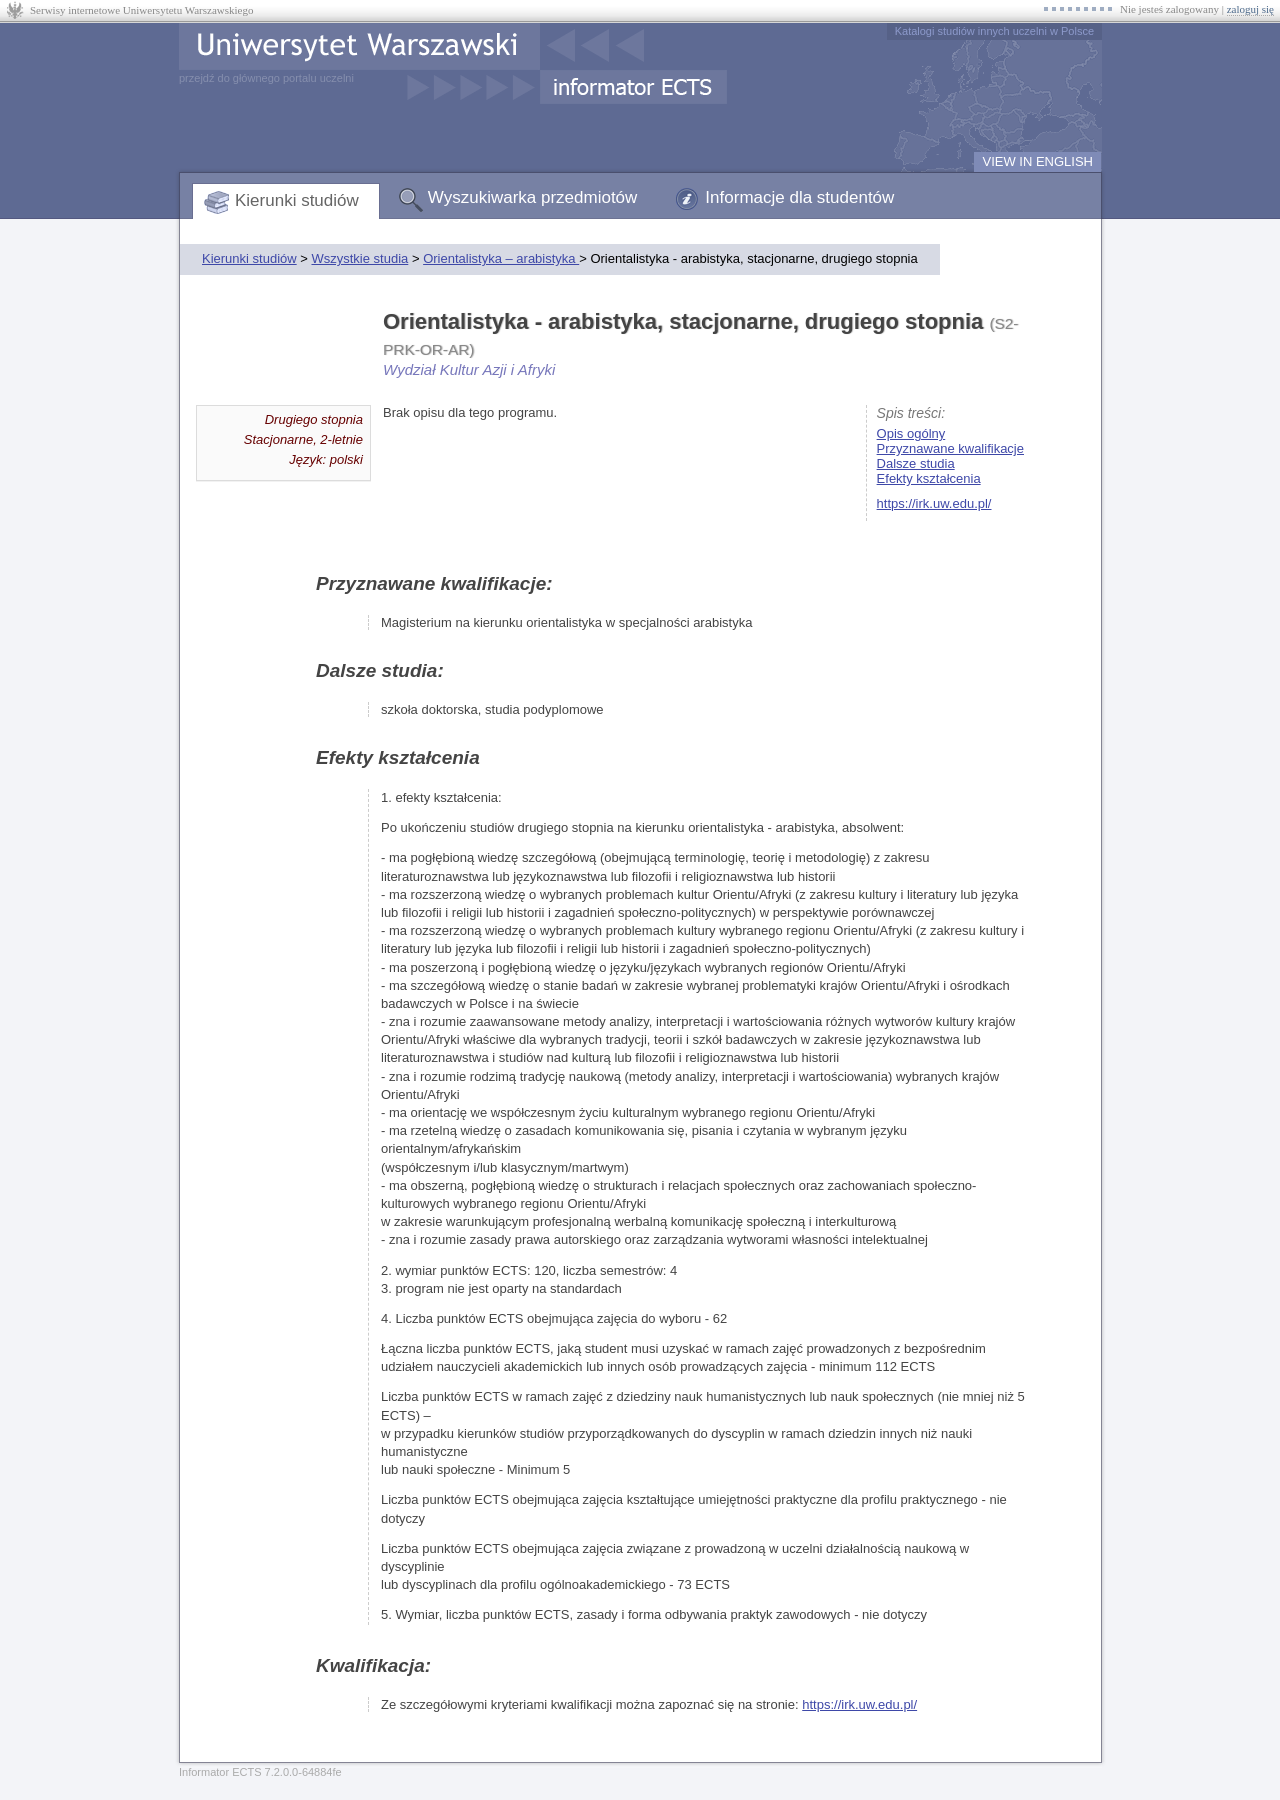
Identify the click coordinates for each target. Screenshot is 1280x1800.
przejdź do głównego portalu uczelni (266, 78)
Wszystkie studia (359, 258)
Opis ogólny (911, 433)
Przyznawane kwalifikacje (950, 448)
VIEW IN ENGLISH (1037, 161)
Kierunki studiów (297, 200)
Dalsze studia (916, 463)
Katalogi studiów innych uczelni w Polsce (994, 31)
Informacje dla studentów (799, 197)
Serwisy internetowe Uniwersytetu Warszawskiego (141, 10)
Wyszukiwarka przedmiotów (533, 197)
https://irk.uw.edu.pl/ (934, 503)
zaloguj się (1250, 9)
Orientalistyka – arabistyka (501, 258)
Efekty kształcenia (929, 478)
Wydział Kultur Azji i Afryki (469, 369)
